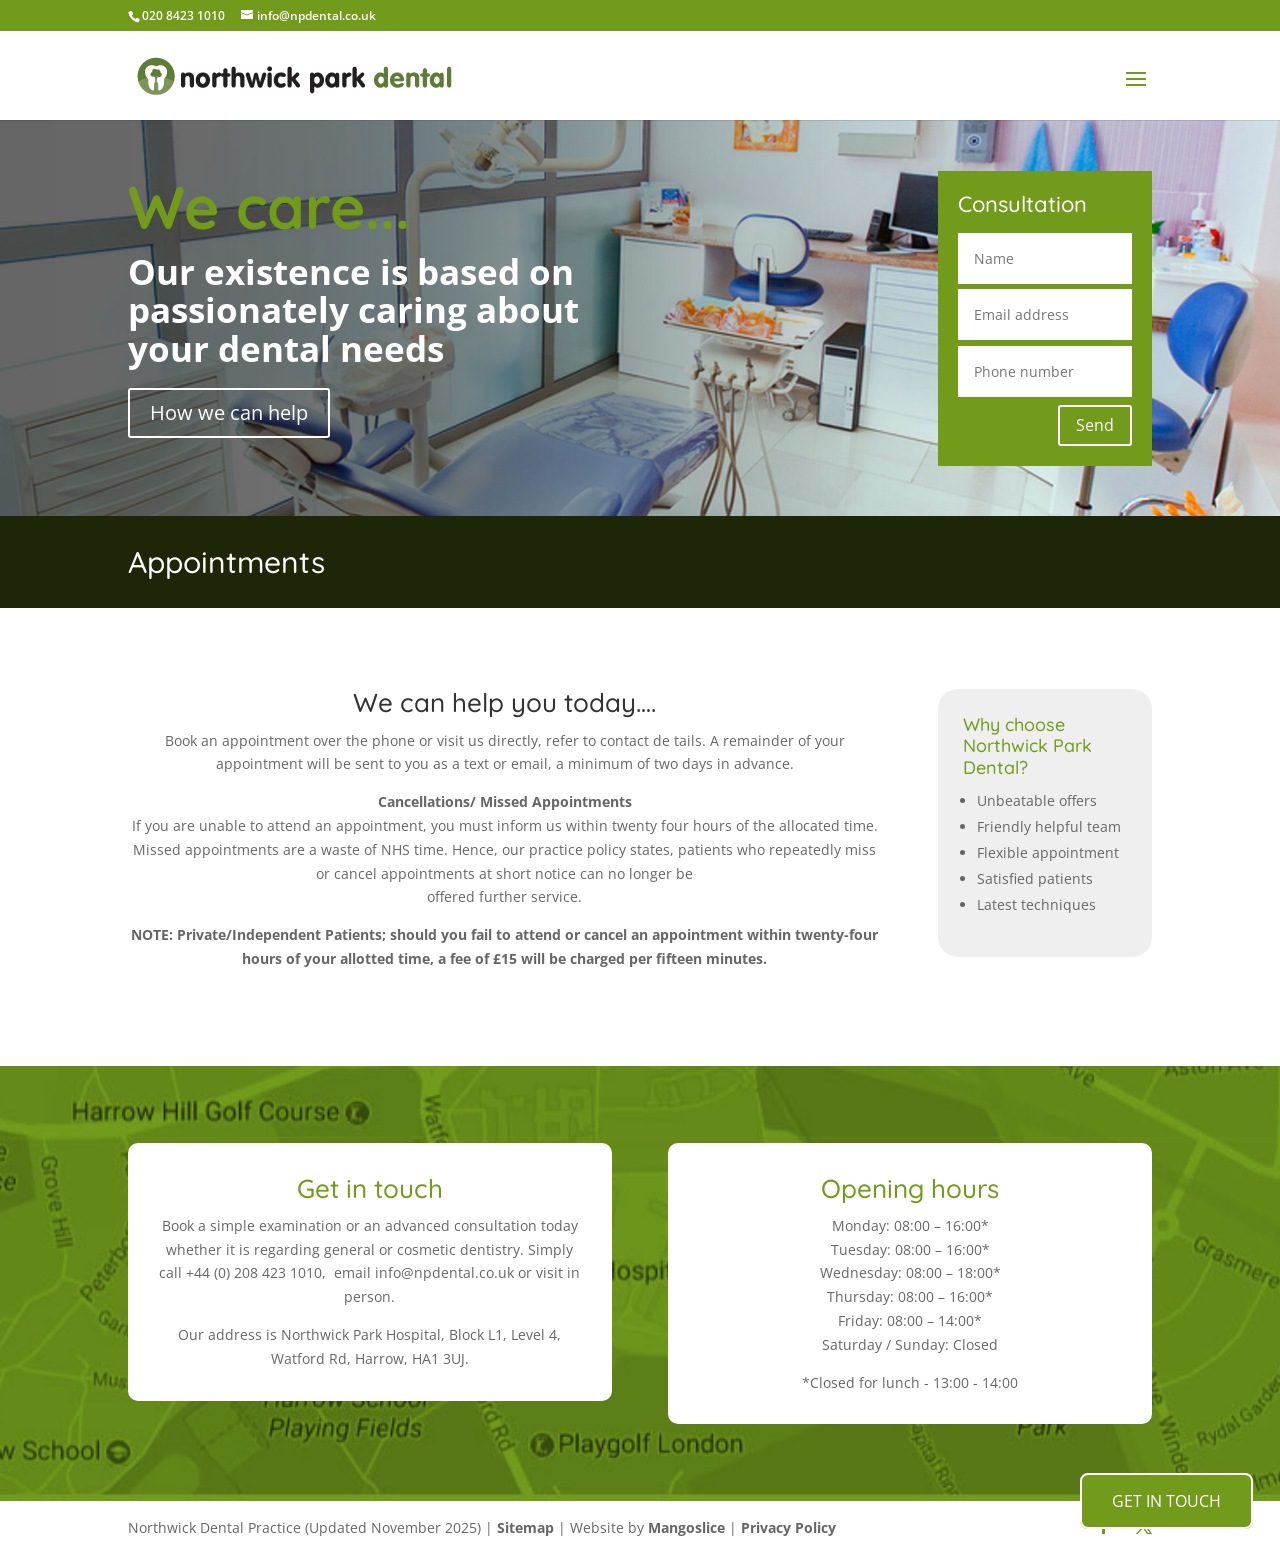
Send (1095, 425)
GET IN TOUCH (1166, 1501)
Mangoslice (686, 1527)
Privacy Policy (788, 1527)
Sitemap (525, 1527)
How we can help (229, 412)
